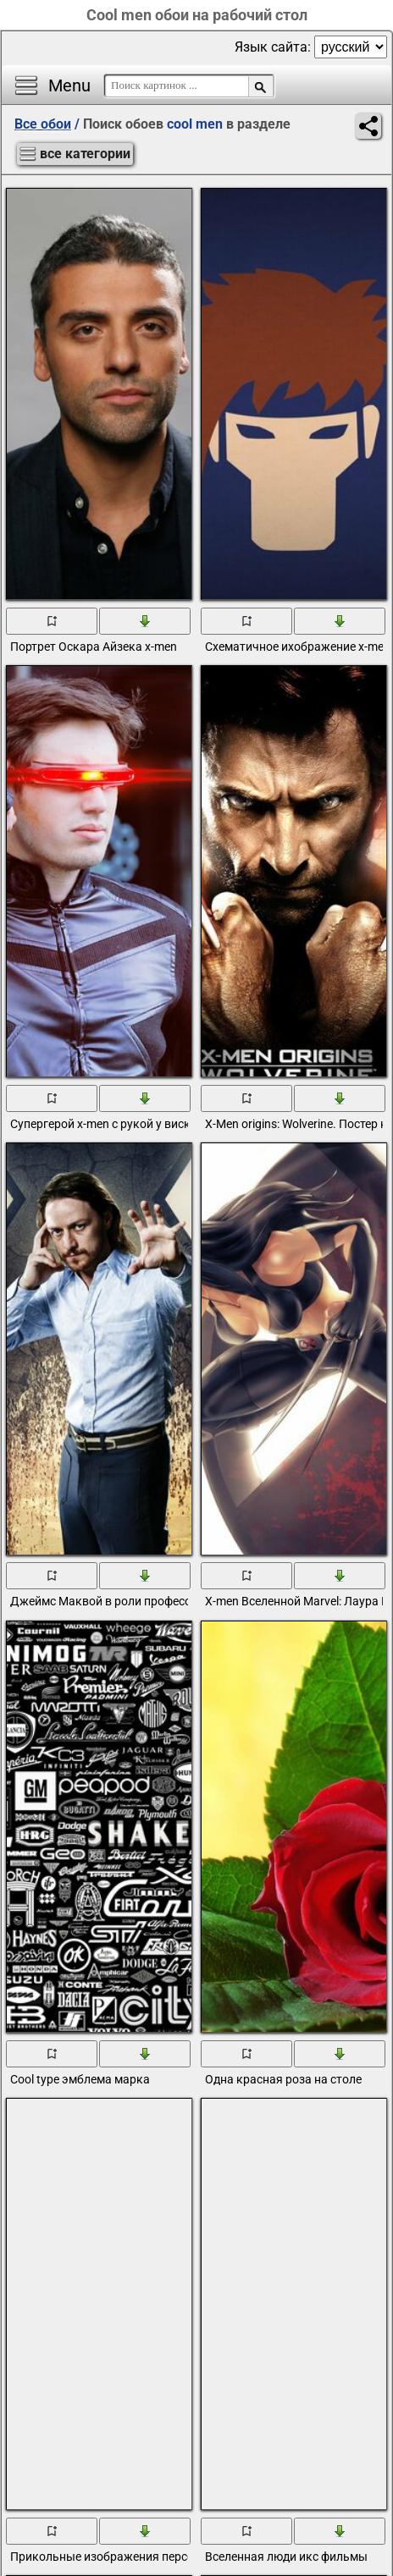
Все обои (42, 124)
